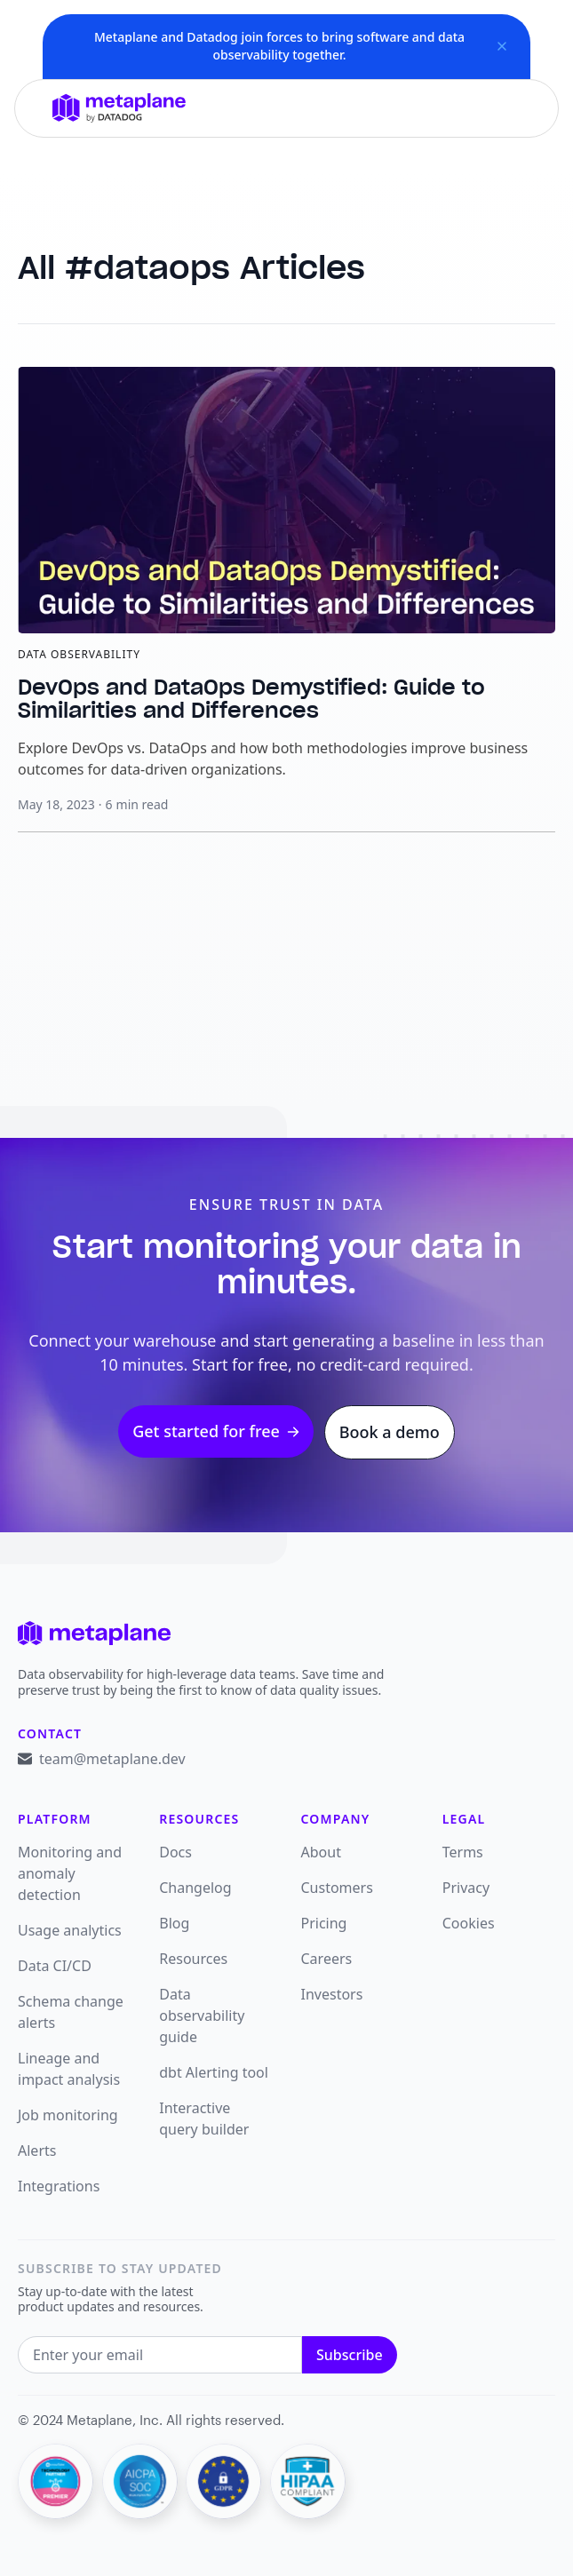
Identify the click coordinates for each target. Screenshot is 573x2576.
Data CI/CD (55, 1966)
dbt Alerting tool (213, 2072)
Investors (332, 1994)
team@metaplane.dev (112, 1759)
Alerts (37, 2150)
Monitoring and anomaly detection (70, 1873)
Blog (174, 1923)
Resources (193, 1958)
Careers (327, 1958)
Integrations (58, 2186)
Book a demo (389, 1432)
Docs (175, 1852)
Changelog (195, 1887)
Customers (337, 1887)
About (321, 1852)
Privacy (465, 1887)
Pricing (324, 1923)
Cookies (468, 1923)
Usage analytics (70, 1930)
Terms (462, 1852)
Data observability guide (201, 2015)
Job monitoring (68, 2115)
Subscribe (349, 2355)
